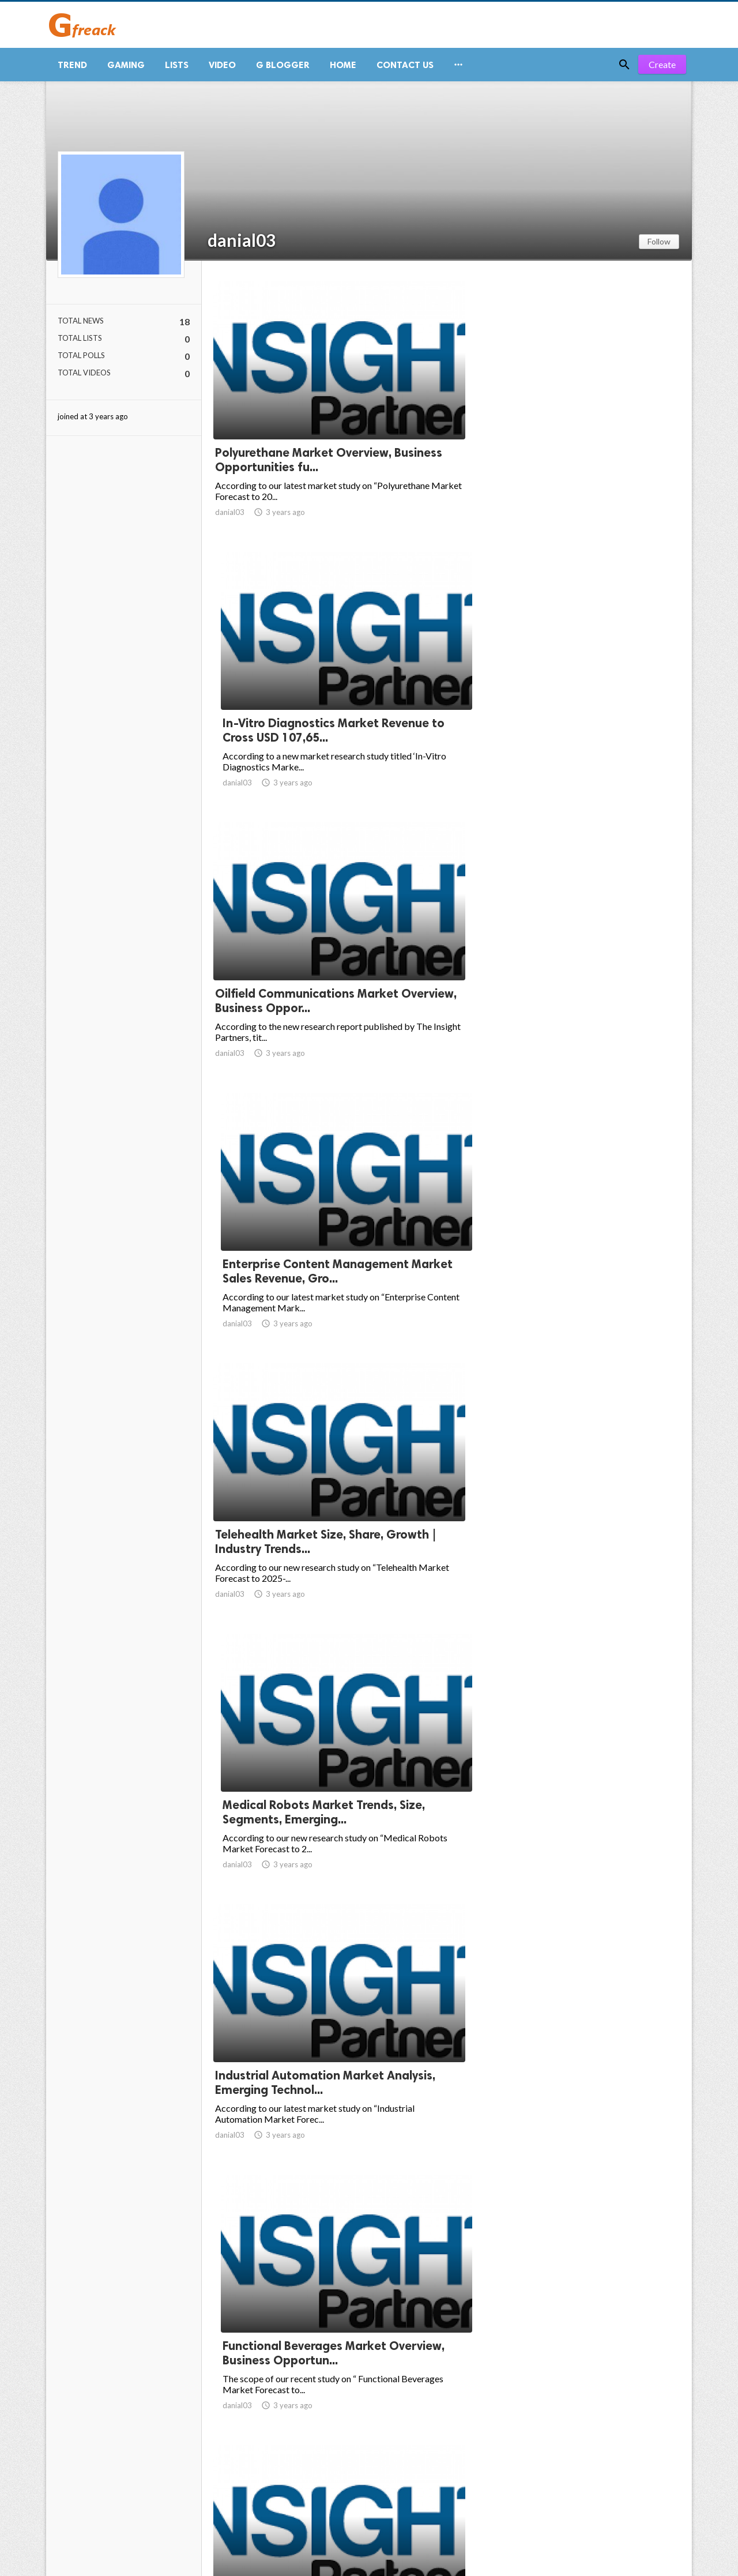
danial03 (242, 244)
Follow (659, 246)
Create (662, 68)
